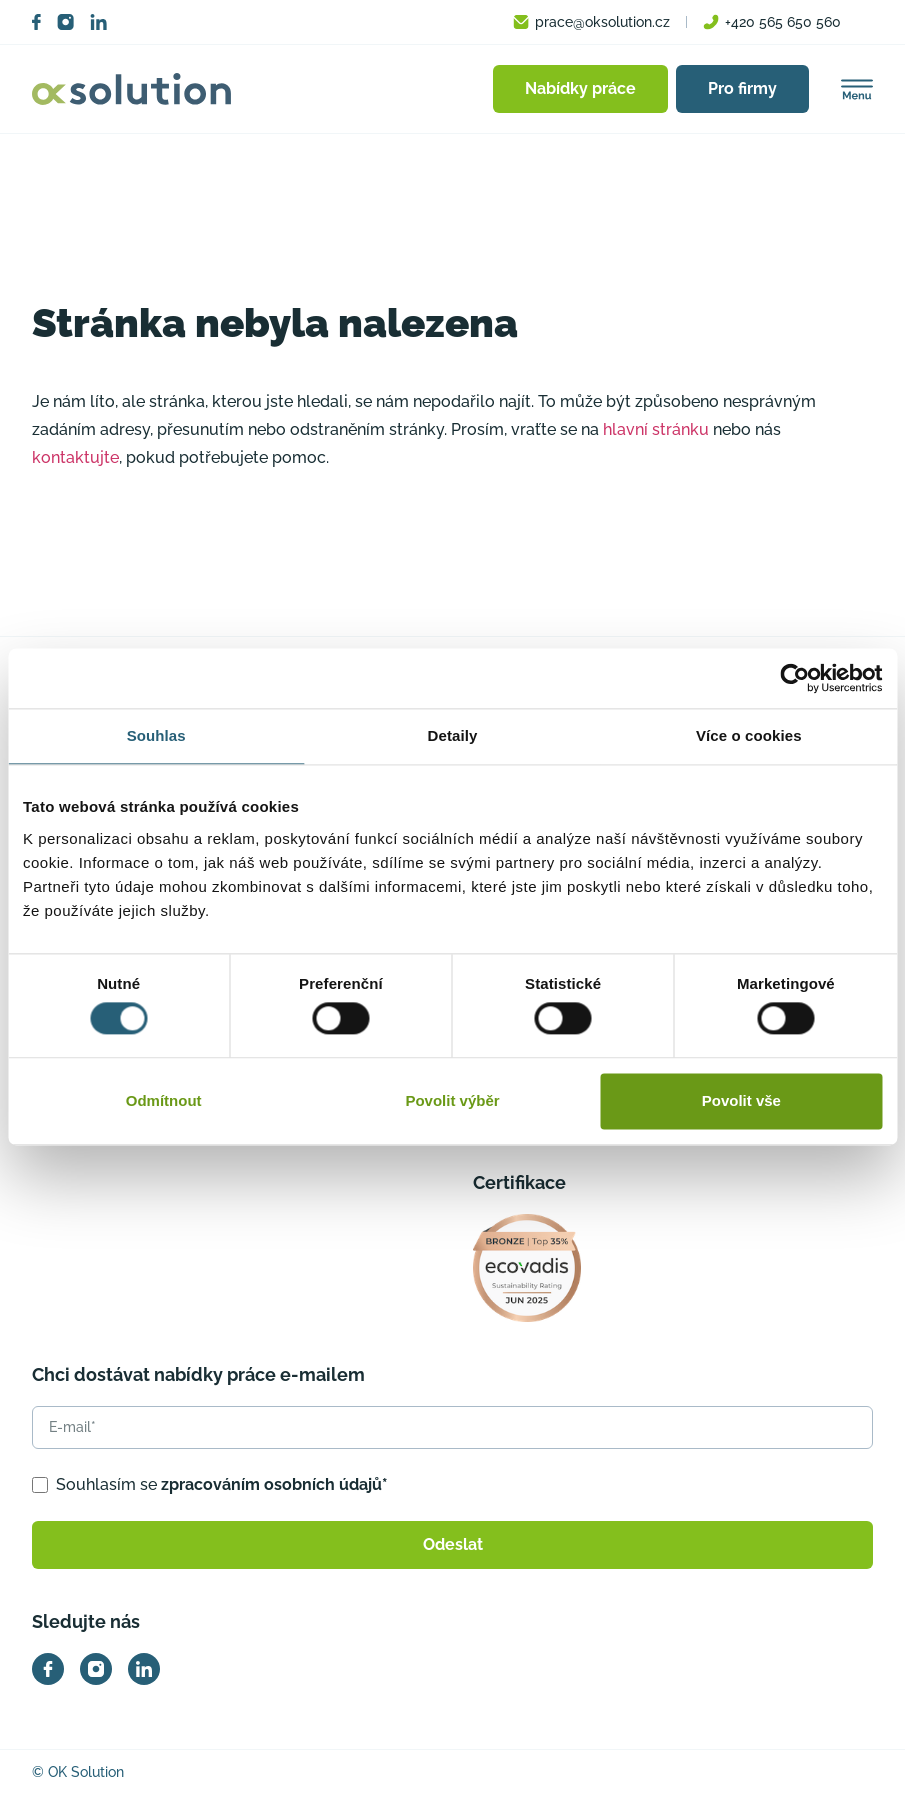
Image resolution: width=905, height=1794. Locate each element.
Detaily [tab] (453, 735)
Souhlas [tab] (156, 735)
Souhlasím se (222, 1484)
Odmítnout (164, 1100)
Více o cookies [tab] (749, 735)
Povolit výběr (452, 1100)
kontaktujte (75, 457)
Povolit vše (741, 1100)
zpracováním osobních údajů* (274, 1484)
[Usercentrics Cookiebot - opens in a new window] (794, 678)
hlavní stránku (656, 429)
